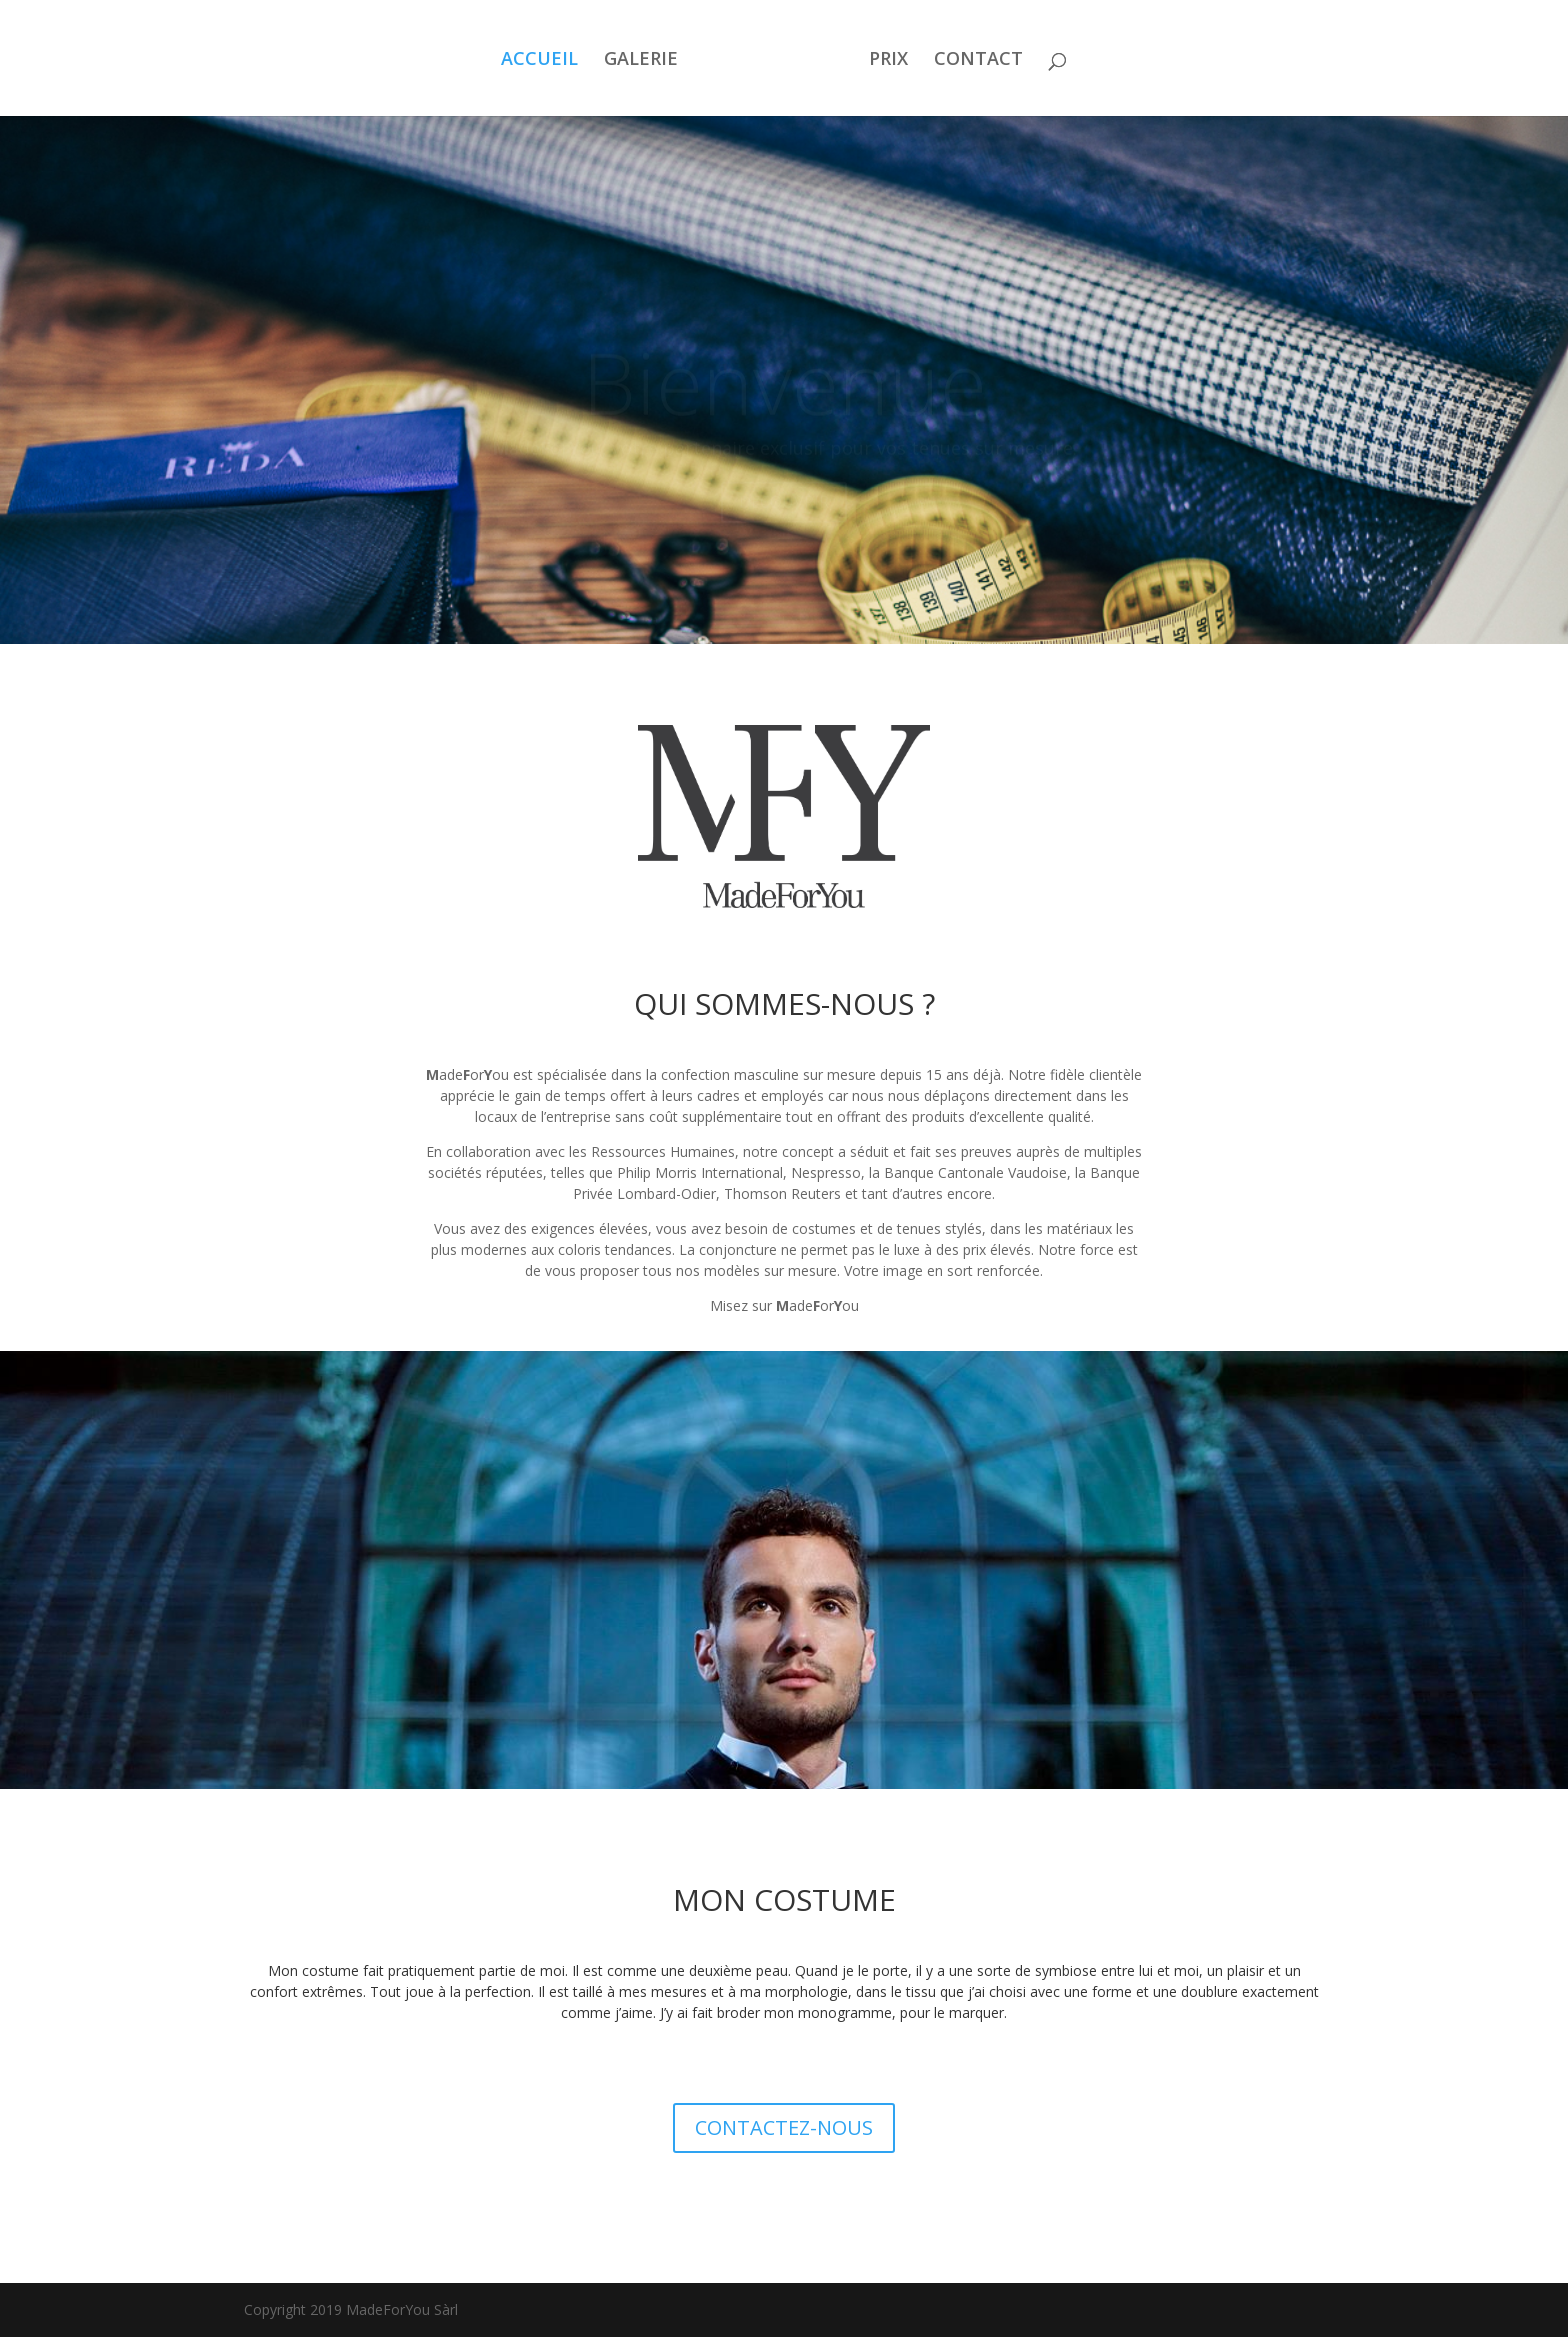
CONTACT (978, 60)
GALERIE (641, 60)
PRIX (888, 60)
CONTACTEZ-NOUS (784, 2127)
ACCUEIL (539, 60)
